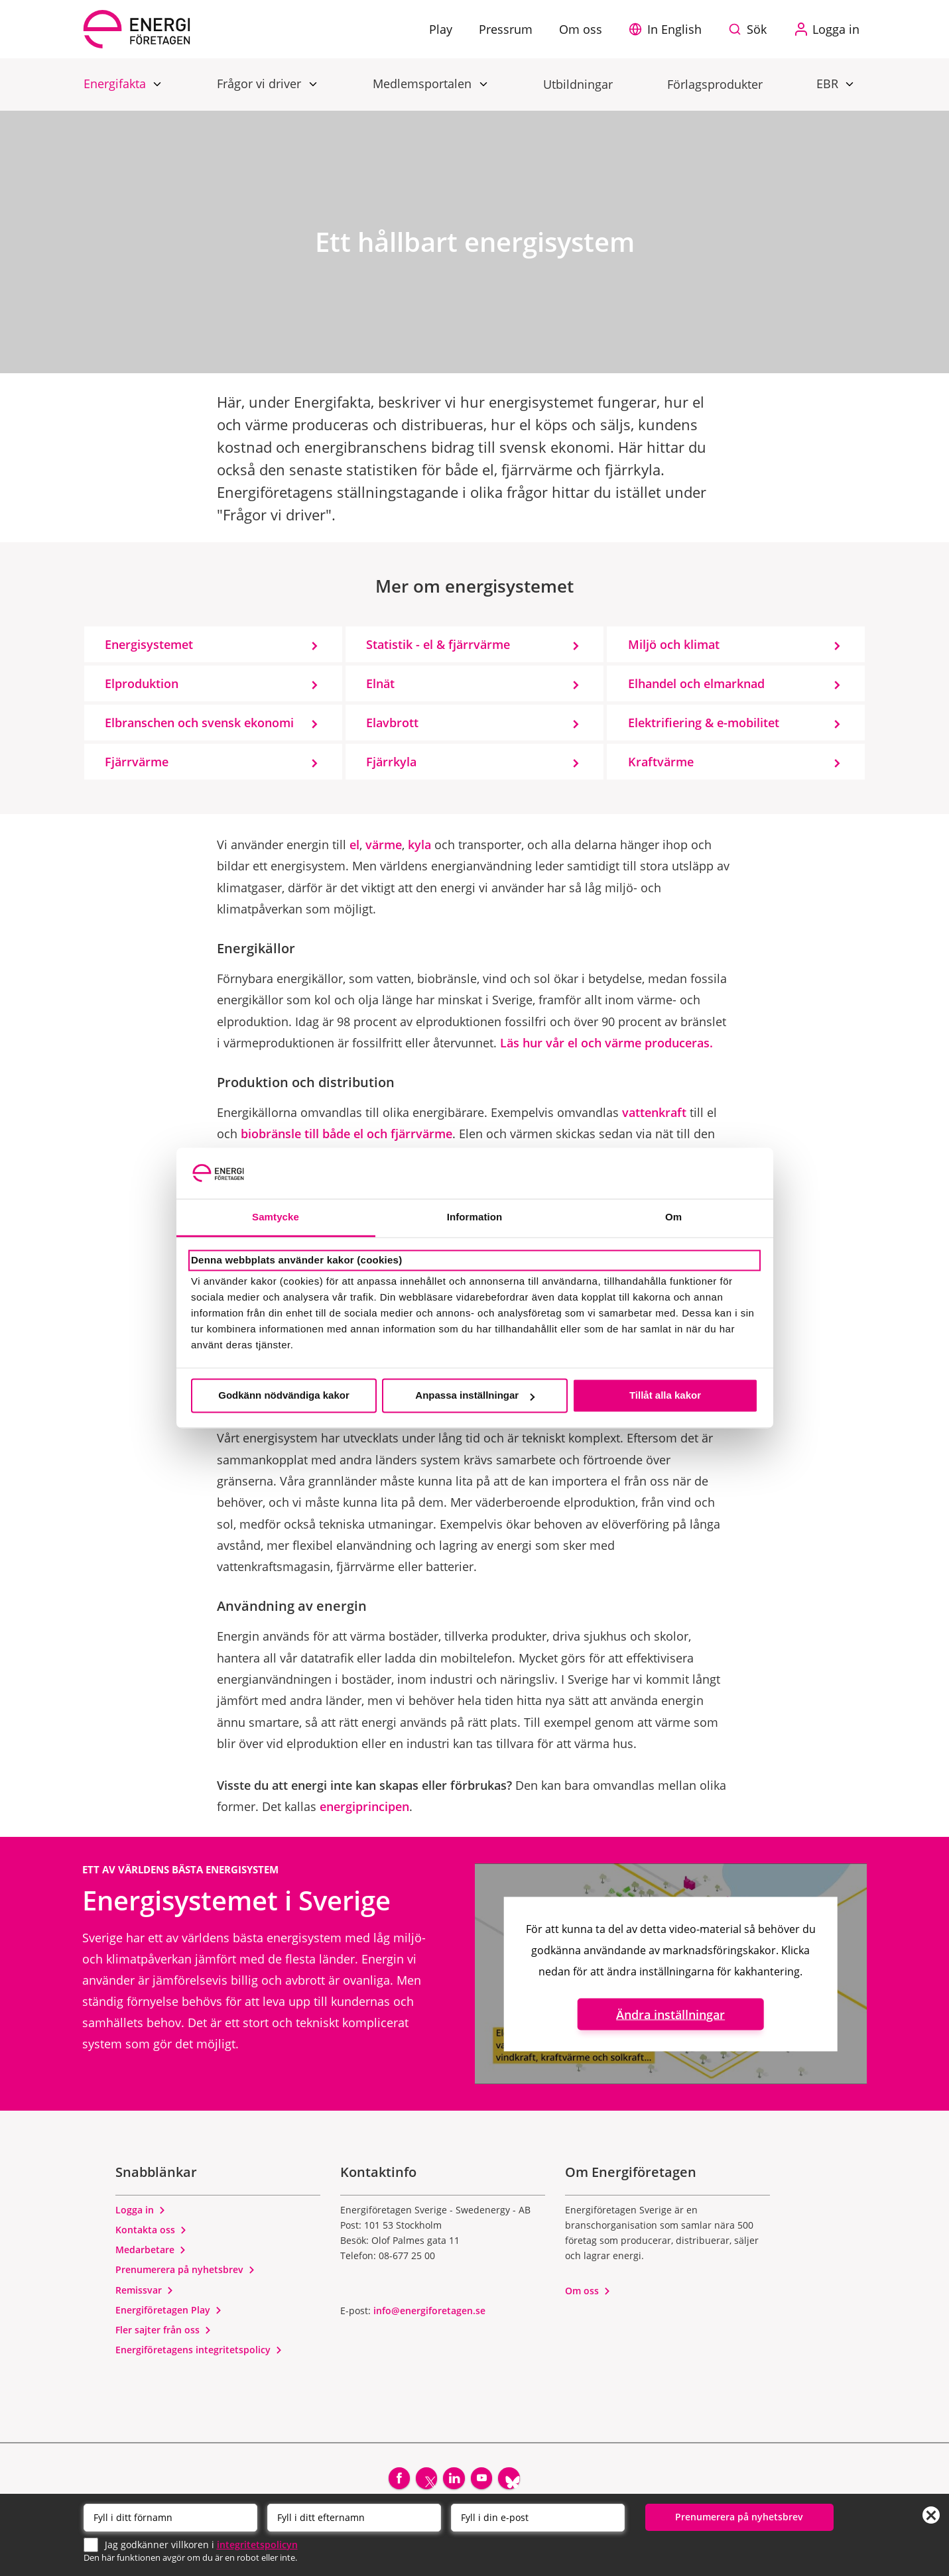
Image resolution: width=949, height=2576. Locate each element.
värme (383, 844)
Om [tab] (673, 1216)
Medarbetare (150, 2249)
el (354, 844)
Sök (757, 29)
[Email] (538, 2516)
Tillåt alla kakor (665, 1395)
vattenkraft (654, 1112)
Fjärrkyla (391, 762)
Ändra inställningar (670, 2014)
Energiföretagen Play (168, 2310)
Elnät (380, 683)
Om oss (588, 2290)
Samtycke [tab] (275, 1216)
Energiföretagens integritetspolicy (199, 2349)
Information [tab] (475, 1216)
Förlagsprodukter (715, 84)
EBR (829, 83)
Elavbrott (392, 723)
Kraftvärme (661, 762)
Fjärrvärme (136, 762)
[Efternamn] (354, 2516)
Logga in (140, 2209)
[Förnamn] (170, 2516)
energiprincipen (364, 1806)
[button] (668, 29)
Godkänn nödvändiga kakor (283, 1395)
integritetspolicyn (257, 2542)
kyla (419, 844)
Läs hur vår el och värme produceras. (606, 1043)
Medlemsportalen (424, 83)
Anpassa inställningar (475, 1395)
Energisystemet (149, 644)
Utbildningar (578, 84)
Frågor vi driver (260, 83)
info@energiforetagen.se (429, 2310)
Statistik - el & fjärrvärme (438, 644)
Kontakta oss (151, 2229)
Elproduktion (141, 683)
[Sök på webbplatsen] (750, 29)
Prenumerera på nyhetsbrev (185, 2269)
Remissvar (144, 2290)
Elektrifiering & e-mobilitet (703, 723)
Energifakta (116, 83)
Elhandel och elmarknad (696, 683)
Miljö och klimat (674, 644)
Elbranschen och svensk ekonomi (199, 723)
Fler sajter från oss (163, 2329)
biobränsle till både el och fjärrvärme (346, 1134)
